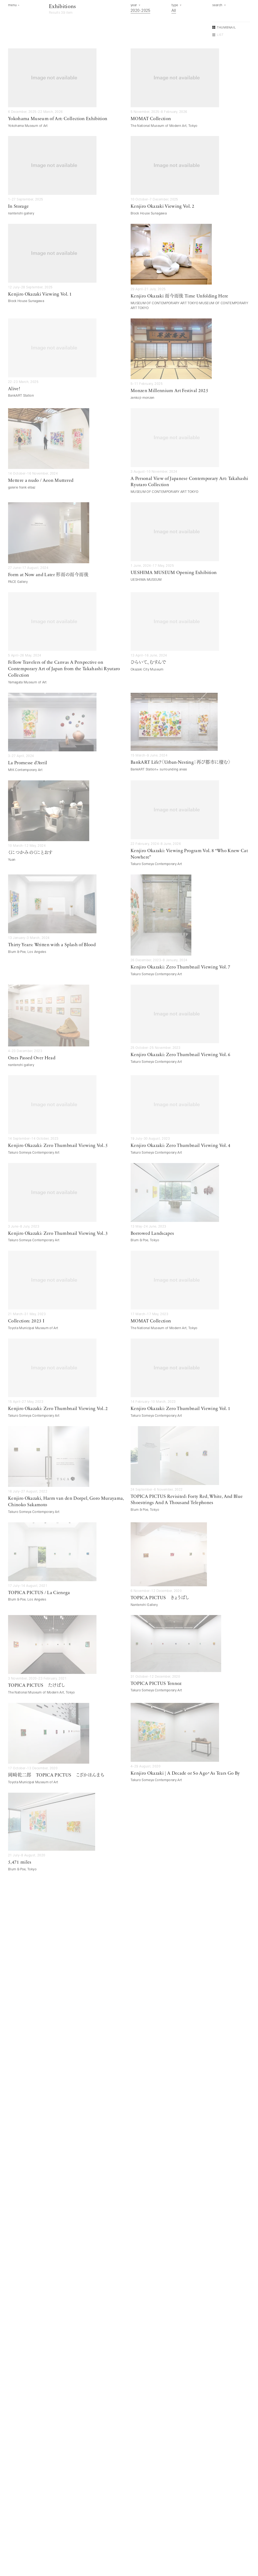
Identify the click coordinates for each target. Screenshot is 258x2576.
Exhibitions (62, 6)
